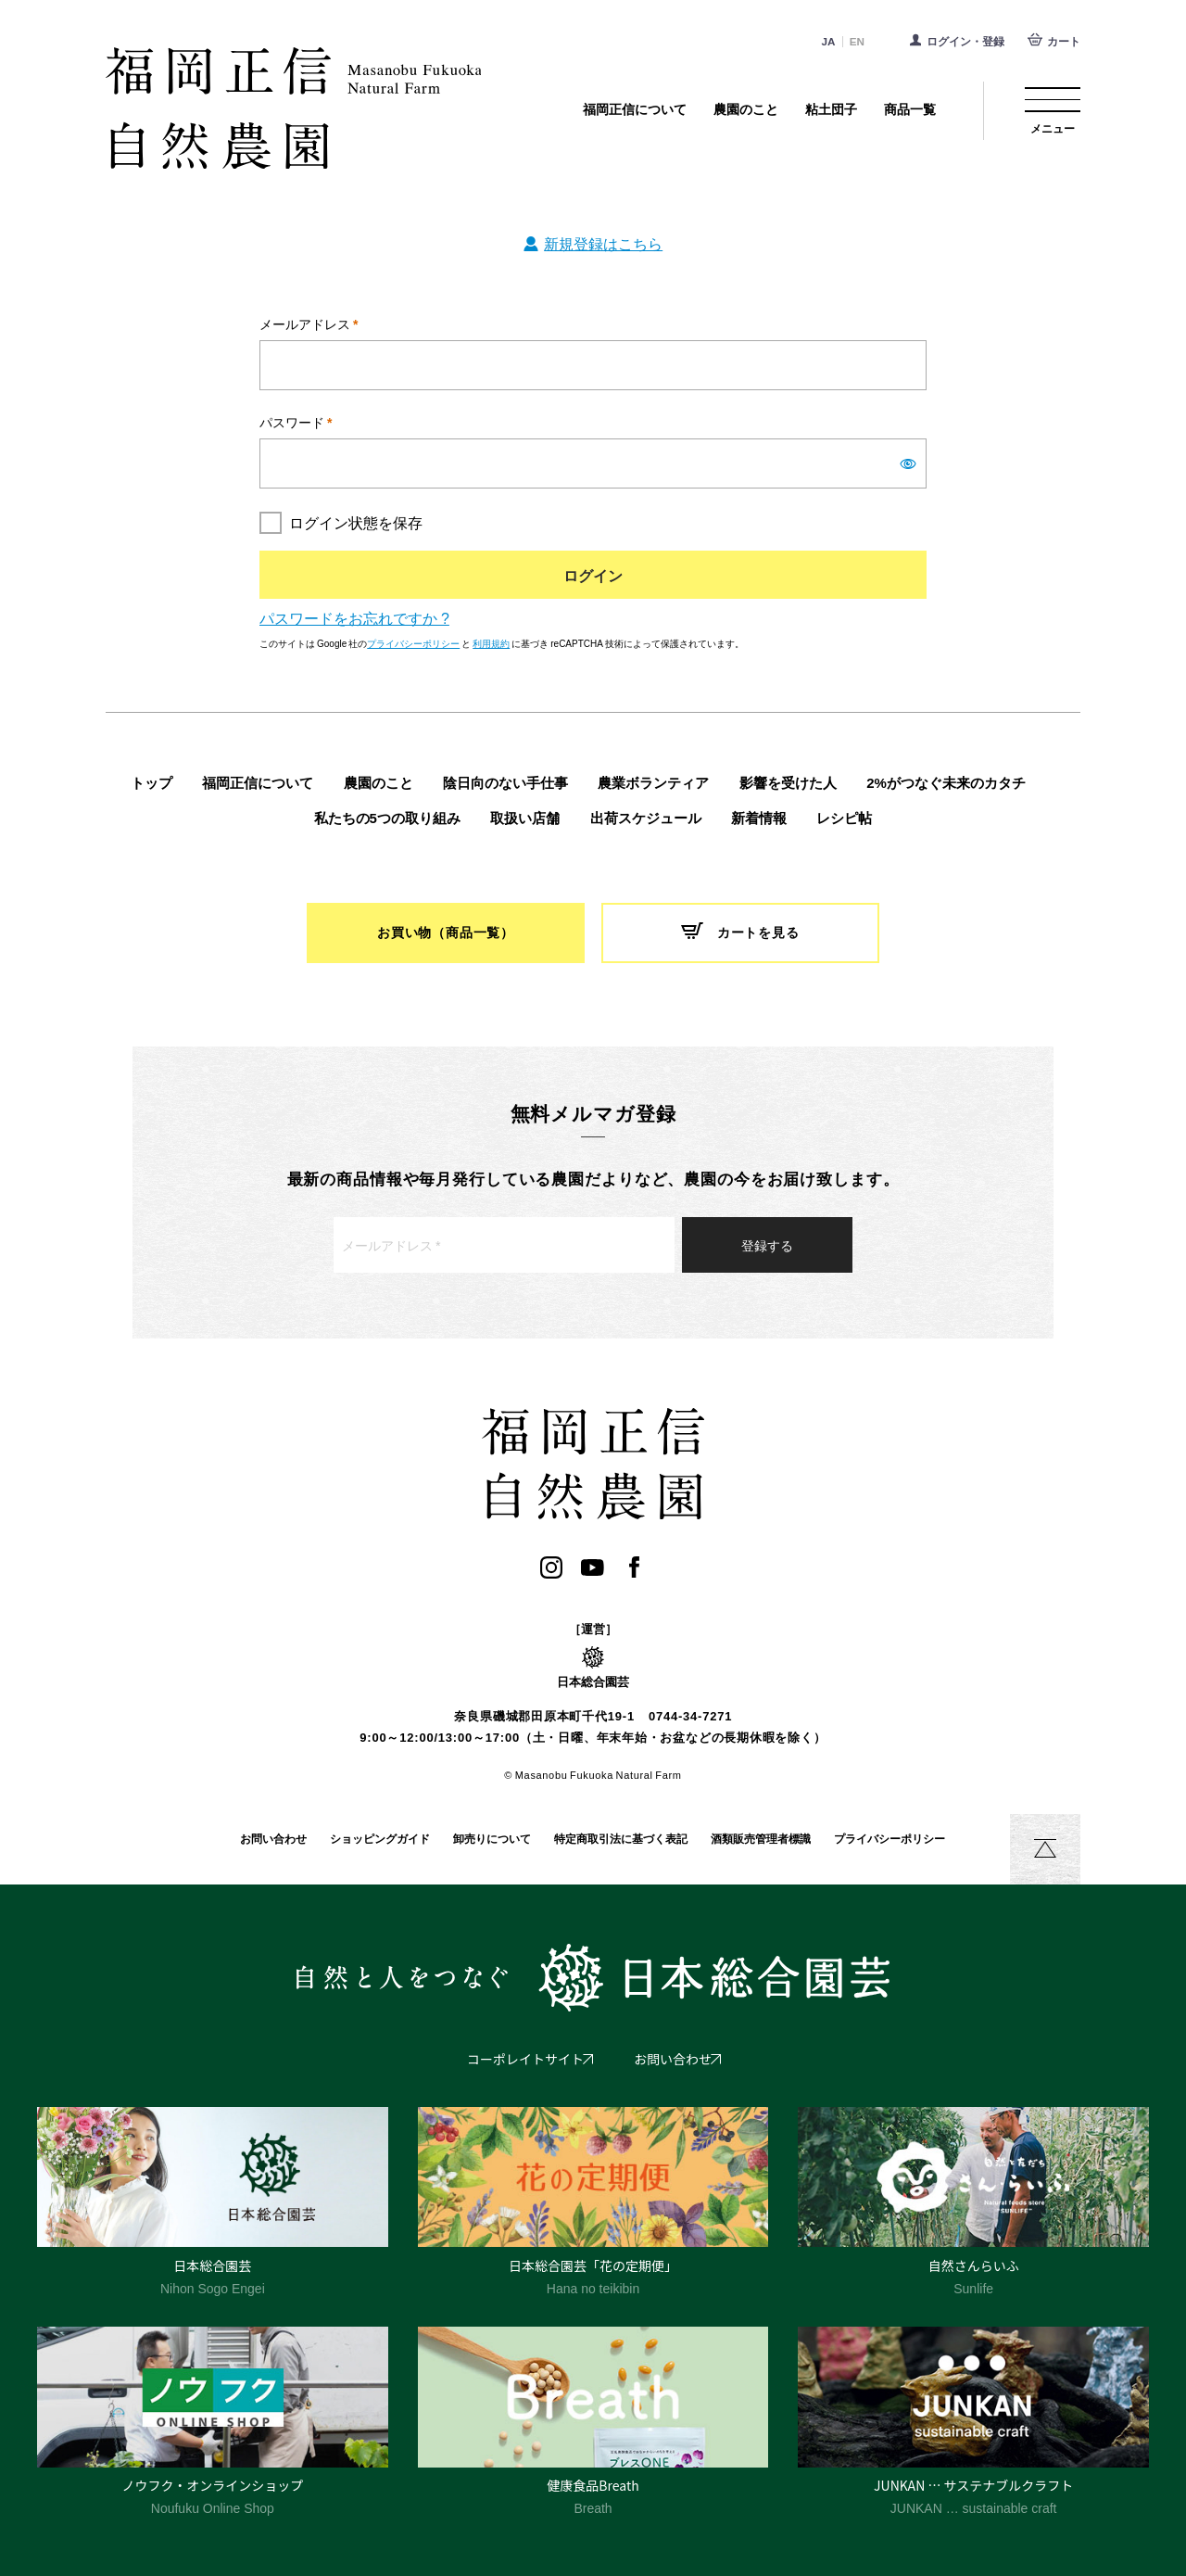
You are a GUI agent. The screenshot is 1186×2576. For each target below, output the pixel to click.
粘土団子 (831, 109)
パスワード (295, 421)
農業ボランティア (653, 783)
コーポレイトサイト (525, 2058)
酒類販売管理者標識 (761, 1839)
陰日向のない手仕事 (505, 783)
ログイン (593, 575)
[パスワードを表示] (908, 464)
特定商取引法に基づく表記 (621, 1839)
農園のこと (745, 109)
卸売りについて (492, 1839)
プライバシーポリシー (413, 643)
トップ (151, 783)
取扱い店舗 (525, 818)
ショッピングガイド (380, 1839)
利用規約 (491, 643)
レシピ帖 (844, 818)
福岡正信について (635, 109)
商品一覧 (910, 109)
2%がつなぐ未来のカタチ (946, 783)
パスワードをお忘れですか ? (354, 617)
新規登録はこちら (603, 243)
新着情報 (759, 818)
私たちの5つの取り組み (387, 818)
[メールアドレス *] (504, 1245)
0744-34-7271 (690, 1716)
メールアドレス (308, 323)
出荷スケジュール (645, 818)
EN (857, 41)
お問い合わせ (273, 1839)
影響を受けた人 (788, 783)
